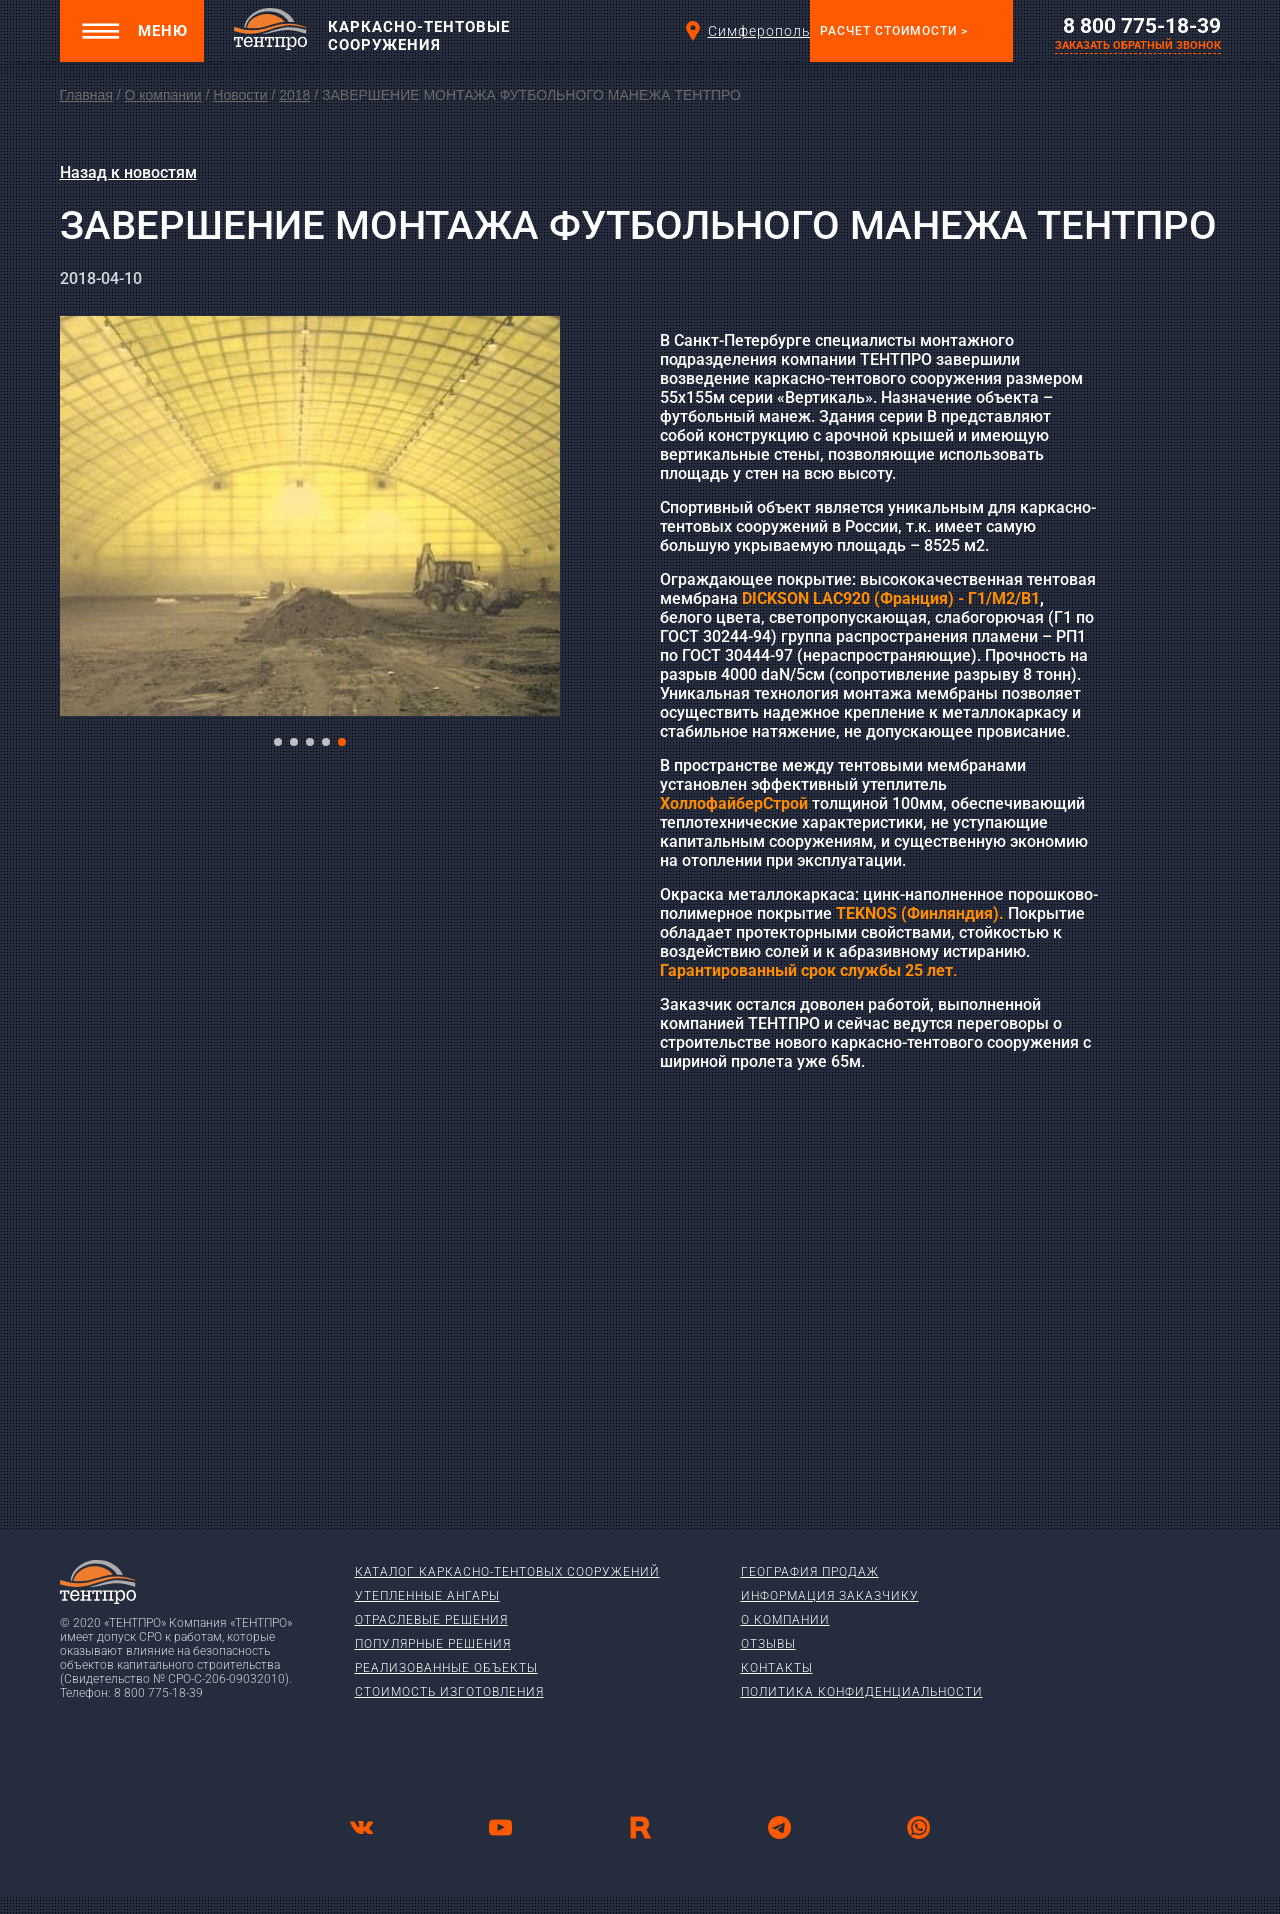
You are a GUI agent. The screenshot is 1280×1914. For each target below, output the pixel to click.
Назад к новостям (128, 172)
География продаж (810, 1572)
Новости (240, 95)
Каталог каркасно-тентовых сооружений (507, 1572)
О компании (162, 95)
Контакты (777, 1668)
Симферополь (743, 31)
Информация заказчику (830, 1596)
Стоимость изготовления (449, 1692)
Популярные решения (433, 1644)
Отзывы (768, 1644)
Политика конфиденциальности (862, 1692)
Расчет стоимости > (894, 31)
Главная (86, 95)
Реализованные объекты (446, 1668)
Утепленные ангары (427, 1596)
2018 (294, 95)
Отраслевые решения (431, 1620)
